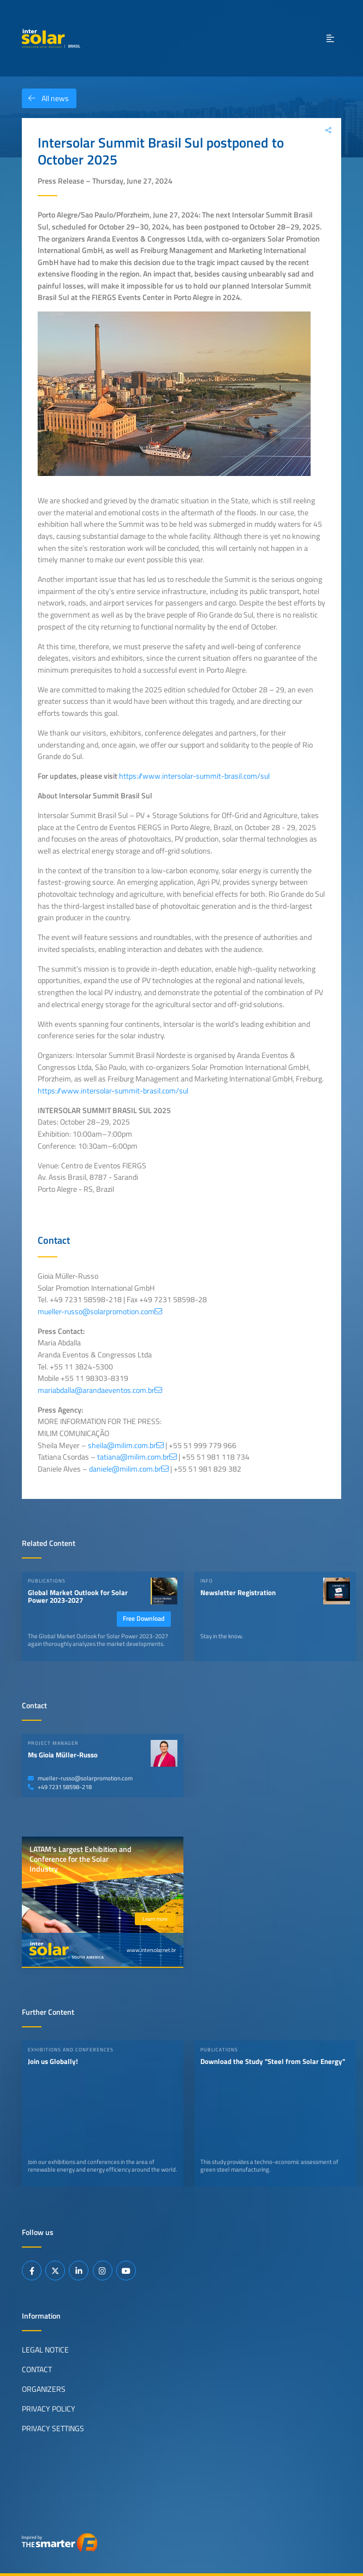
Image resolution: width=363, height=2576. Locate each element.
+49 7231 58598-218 (60, 1787)
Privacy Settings (53, 2428)
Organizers (44, 2389)
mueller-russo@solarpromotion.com (80, 1778)
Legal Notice (45, 2350)
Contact (37, 2369)
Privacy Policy (48, 2408)
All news (45, 98)
